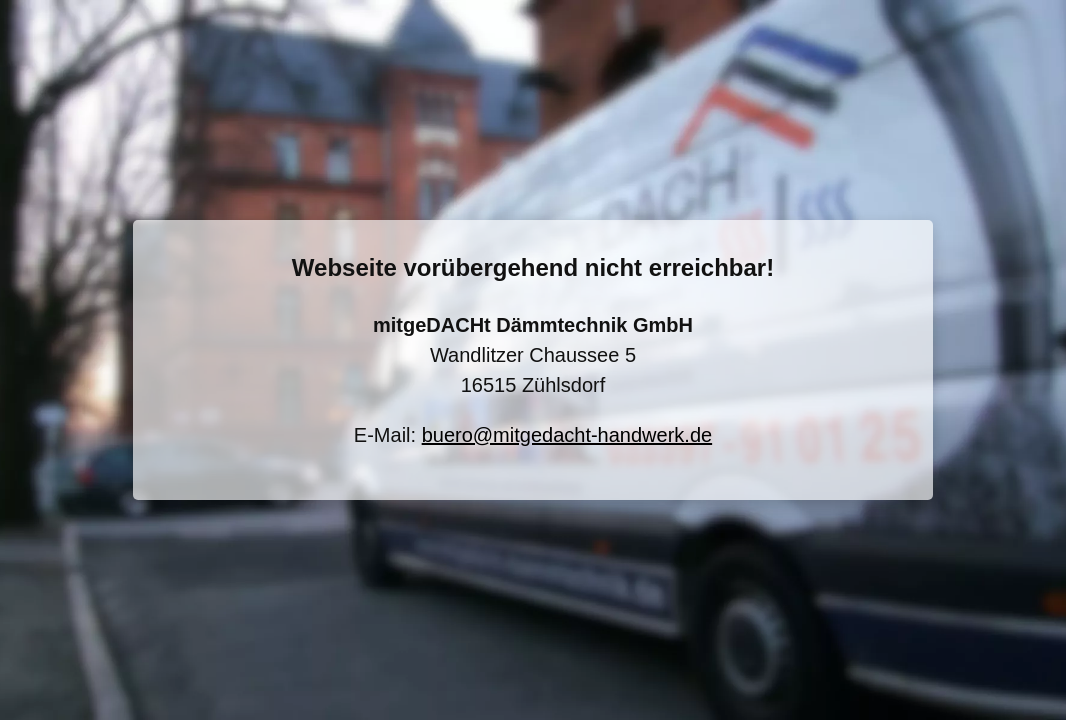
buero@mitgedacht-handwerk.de (567, 435)
